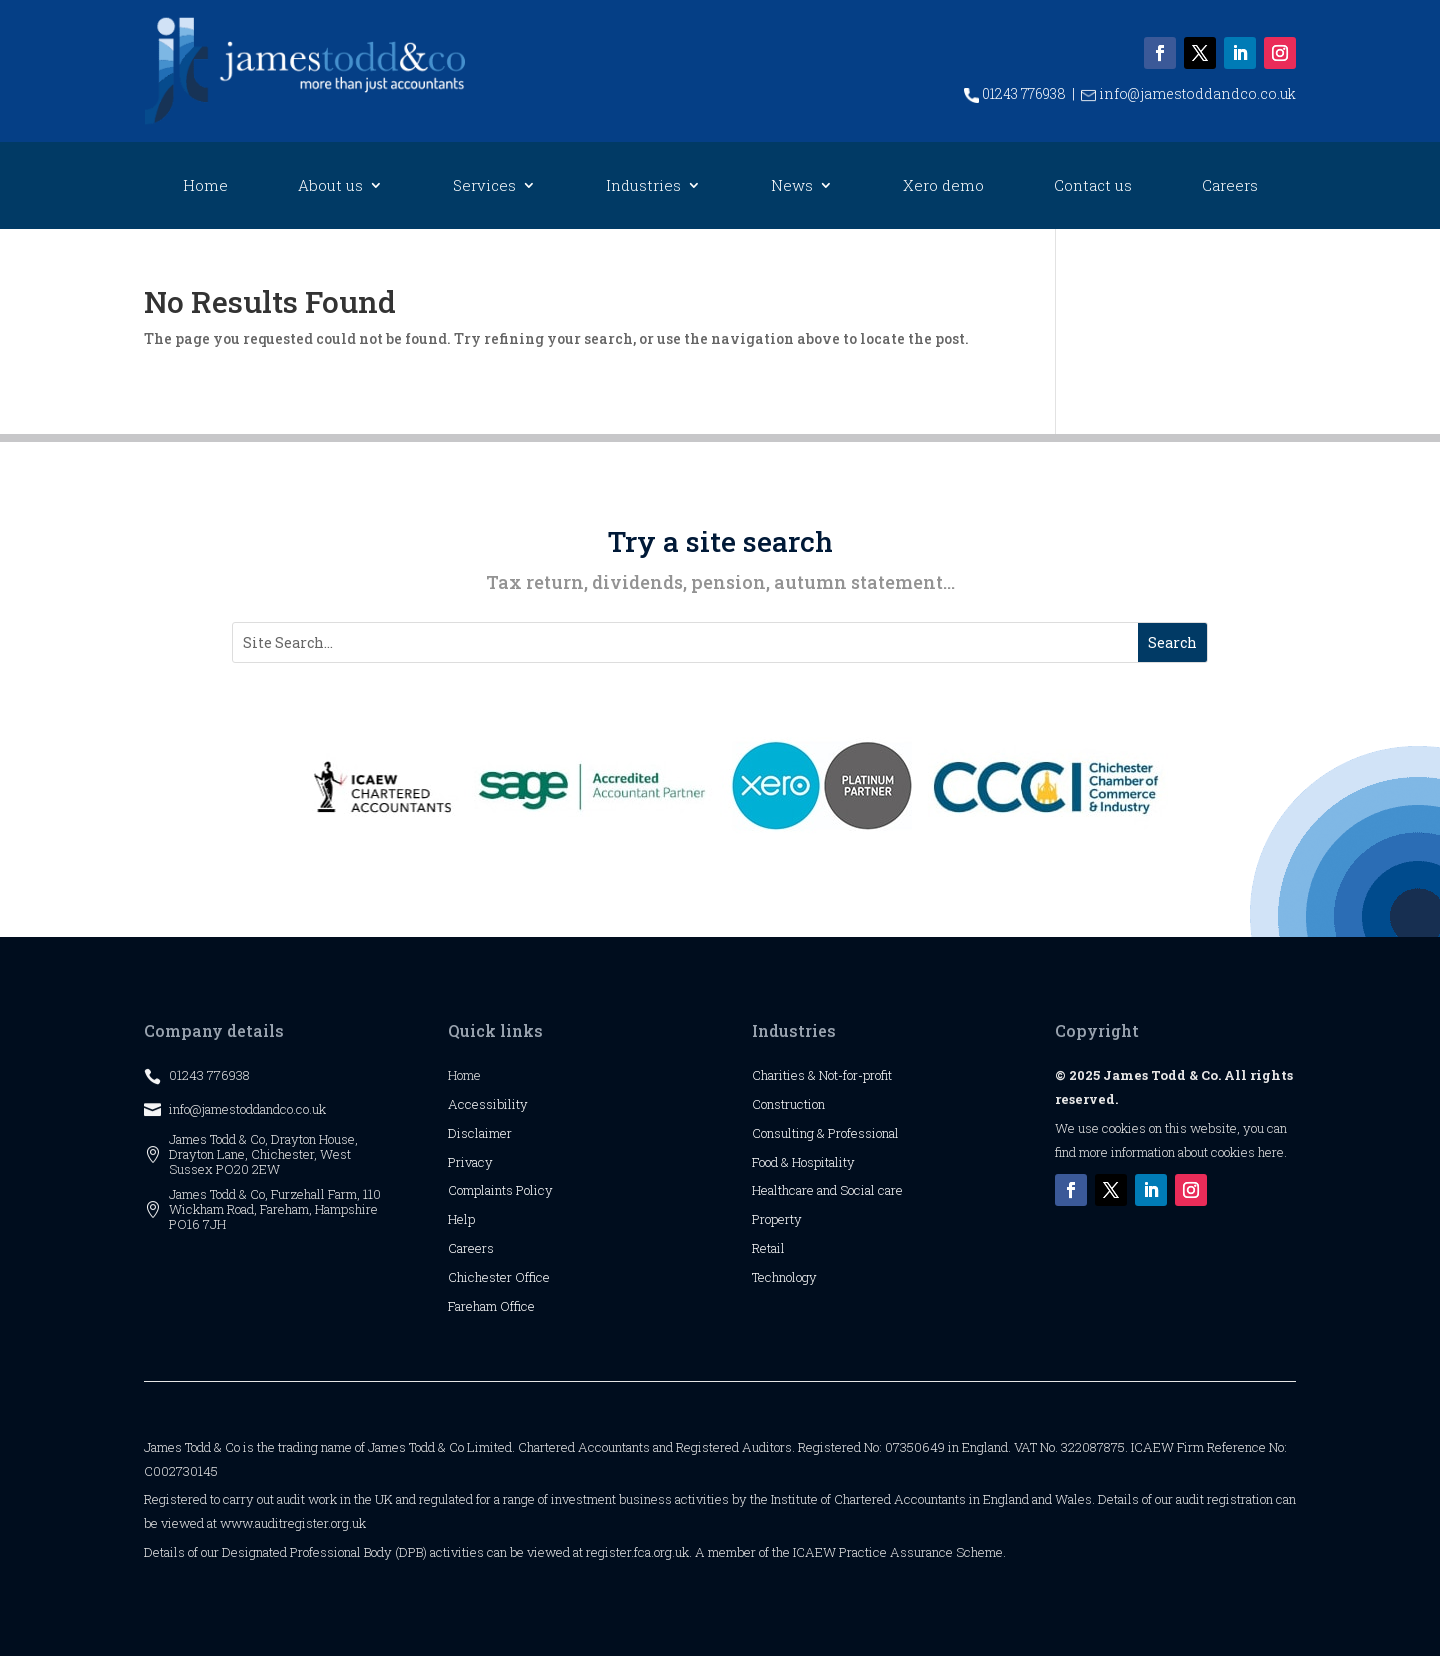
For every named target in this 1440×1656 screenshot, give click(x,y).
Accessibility (488, 1104)
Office (532, 1277)
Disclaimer (480, 1133)
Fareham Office (491, 1306)
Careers (1230, 186)
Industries (643, 186)
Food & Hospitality (803, 1162)
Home (205, 186)
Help (461, 1219)
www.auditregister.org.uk (293, 1523)
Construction (788, 1104)
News (792, 186)
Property (777, 1219)
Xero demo (943, 186)
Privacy (470, 1162)
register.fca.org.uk (637, 1552)
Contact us (1093, 186)
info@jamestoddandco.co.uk (1188, 93)
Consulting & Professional (825, 1133)
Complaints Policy (500, 1190)
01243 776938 (1015, 93)
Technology (784, 1277)
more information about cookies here (1181, 1152)
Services (484, 186)
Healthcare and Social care (827, 1190)
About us (330, 186)
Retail (768, 1248)
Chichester (481, 1277)
